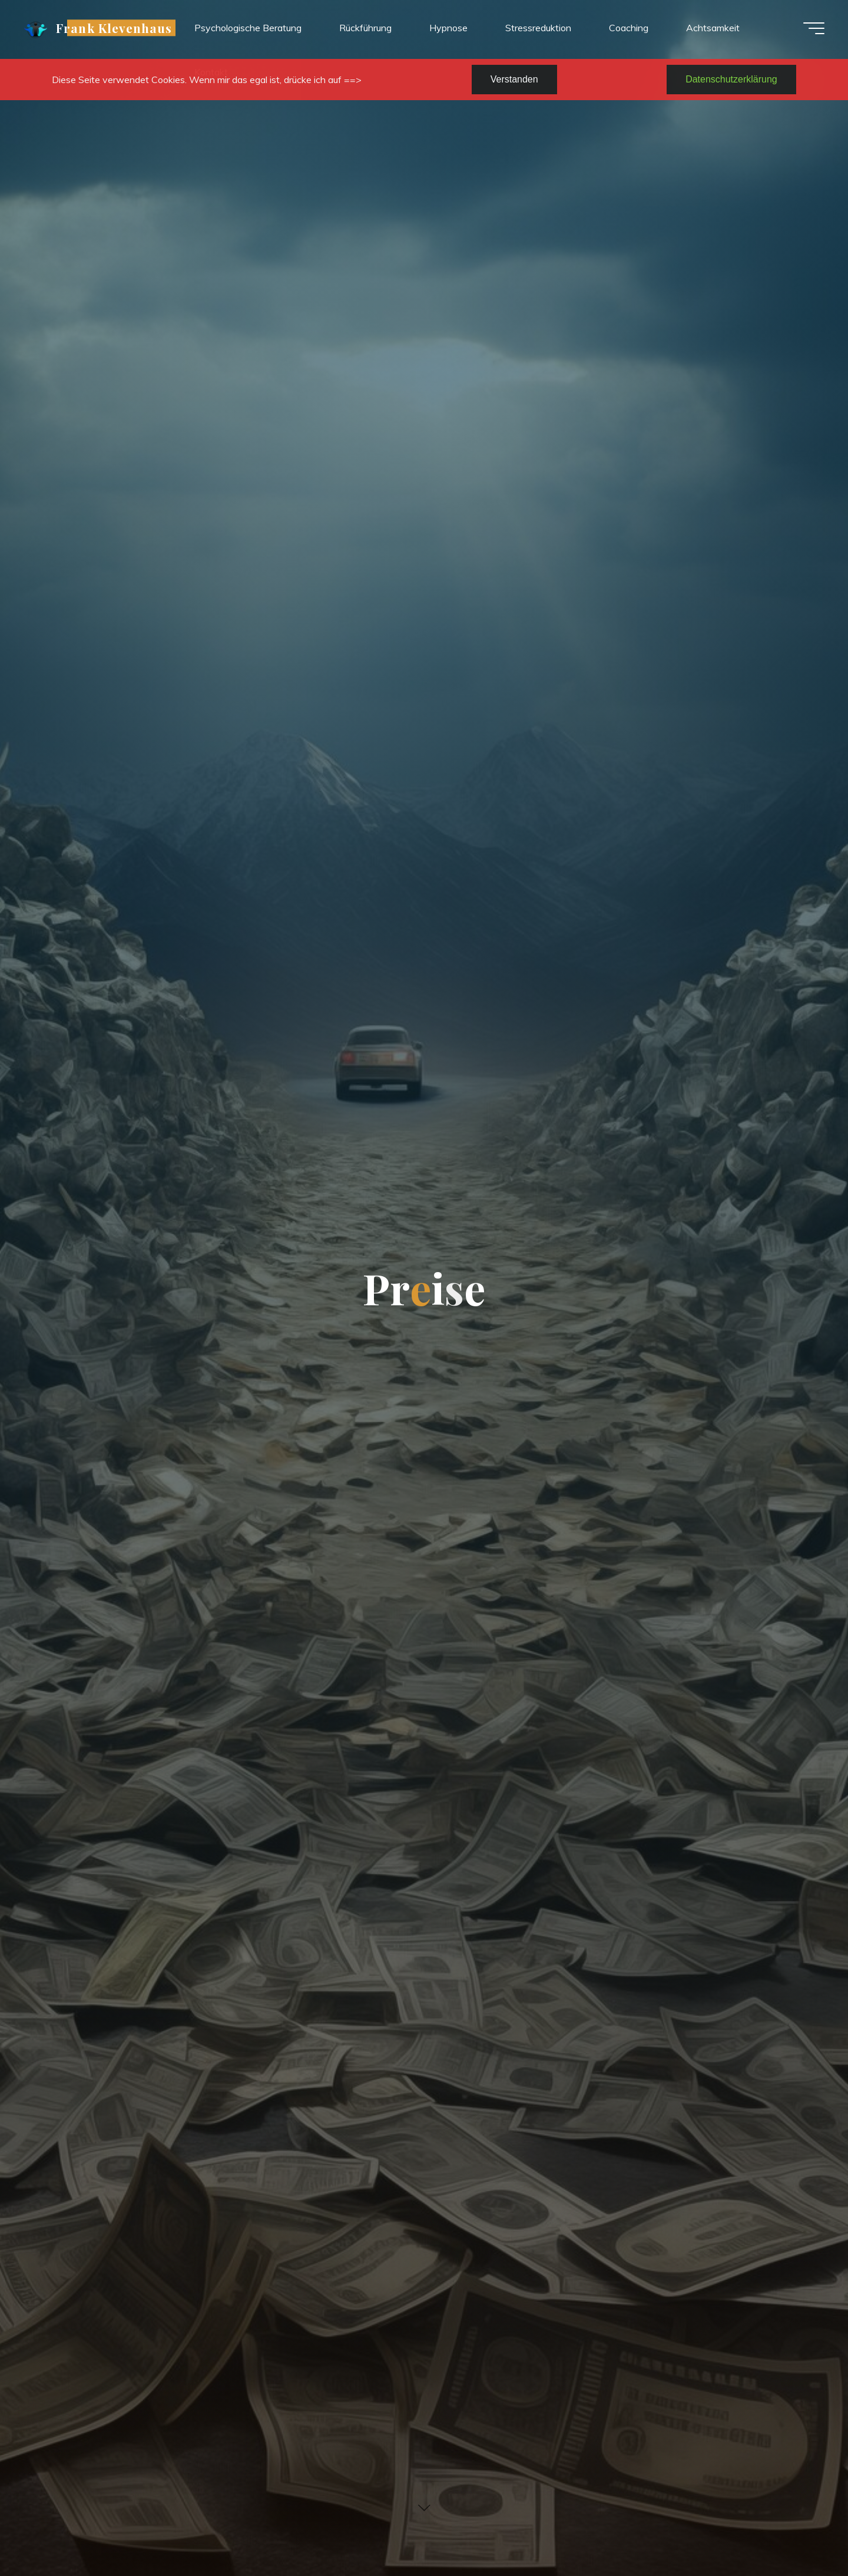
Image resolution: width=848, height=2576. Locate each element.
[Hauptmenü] (813, 28)
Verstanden (514, 79)
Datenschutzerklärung (731, 79)
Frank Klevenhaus (114, 27)
